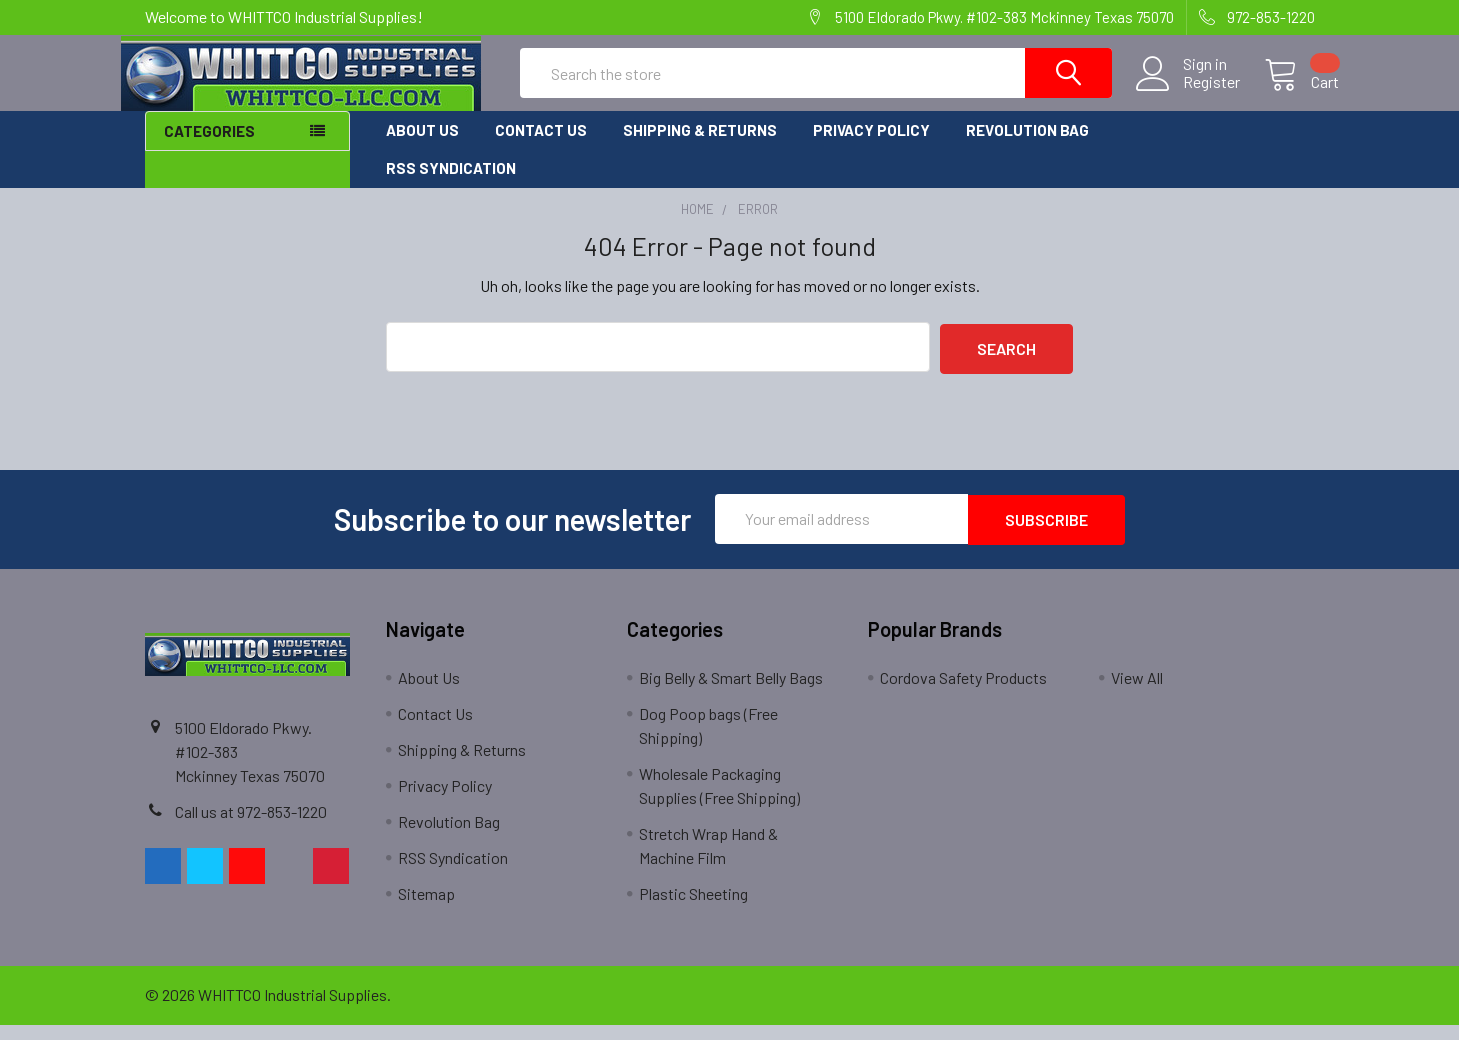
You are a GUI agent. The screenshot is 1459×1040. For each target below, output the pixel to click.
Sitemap (426, 908)
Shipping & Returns (700, 148)
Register (1187, 94)
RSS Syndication (451, 186)
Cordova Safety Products (963, 692)
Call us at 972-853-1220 (251, 826)
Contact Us (541, 148)
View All (1137, 692)
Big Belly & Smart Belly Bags (731, 692)
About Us (422, 148)
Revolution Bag (1027, 148)
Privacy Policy (871, 148)
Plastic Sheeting (693, 908)
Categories (209, 149)
